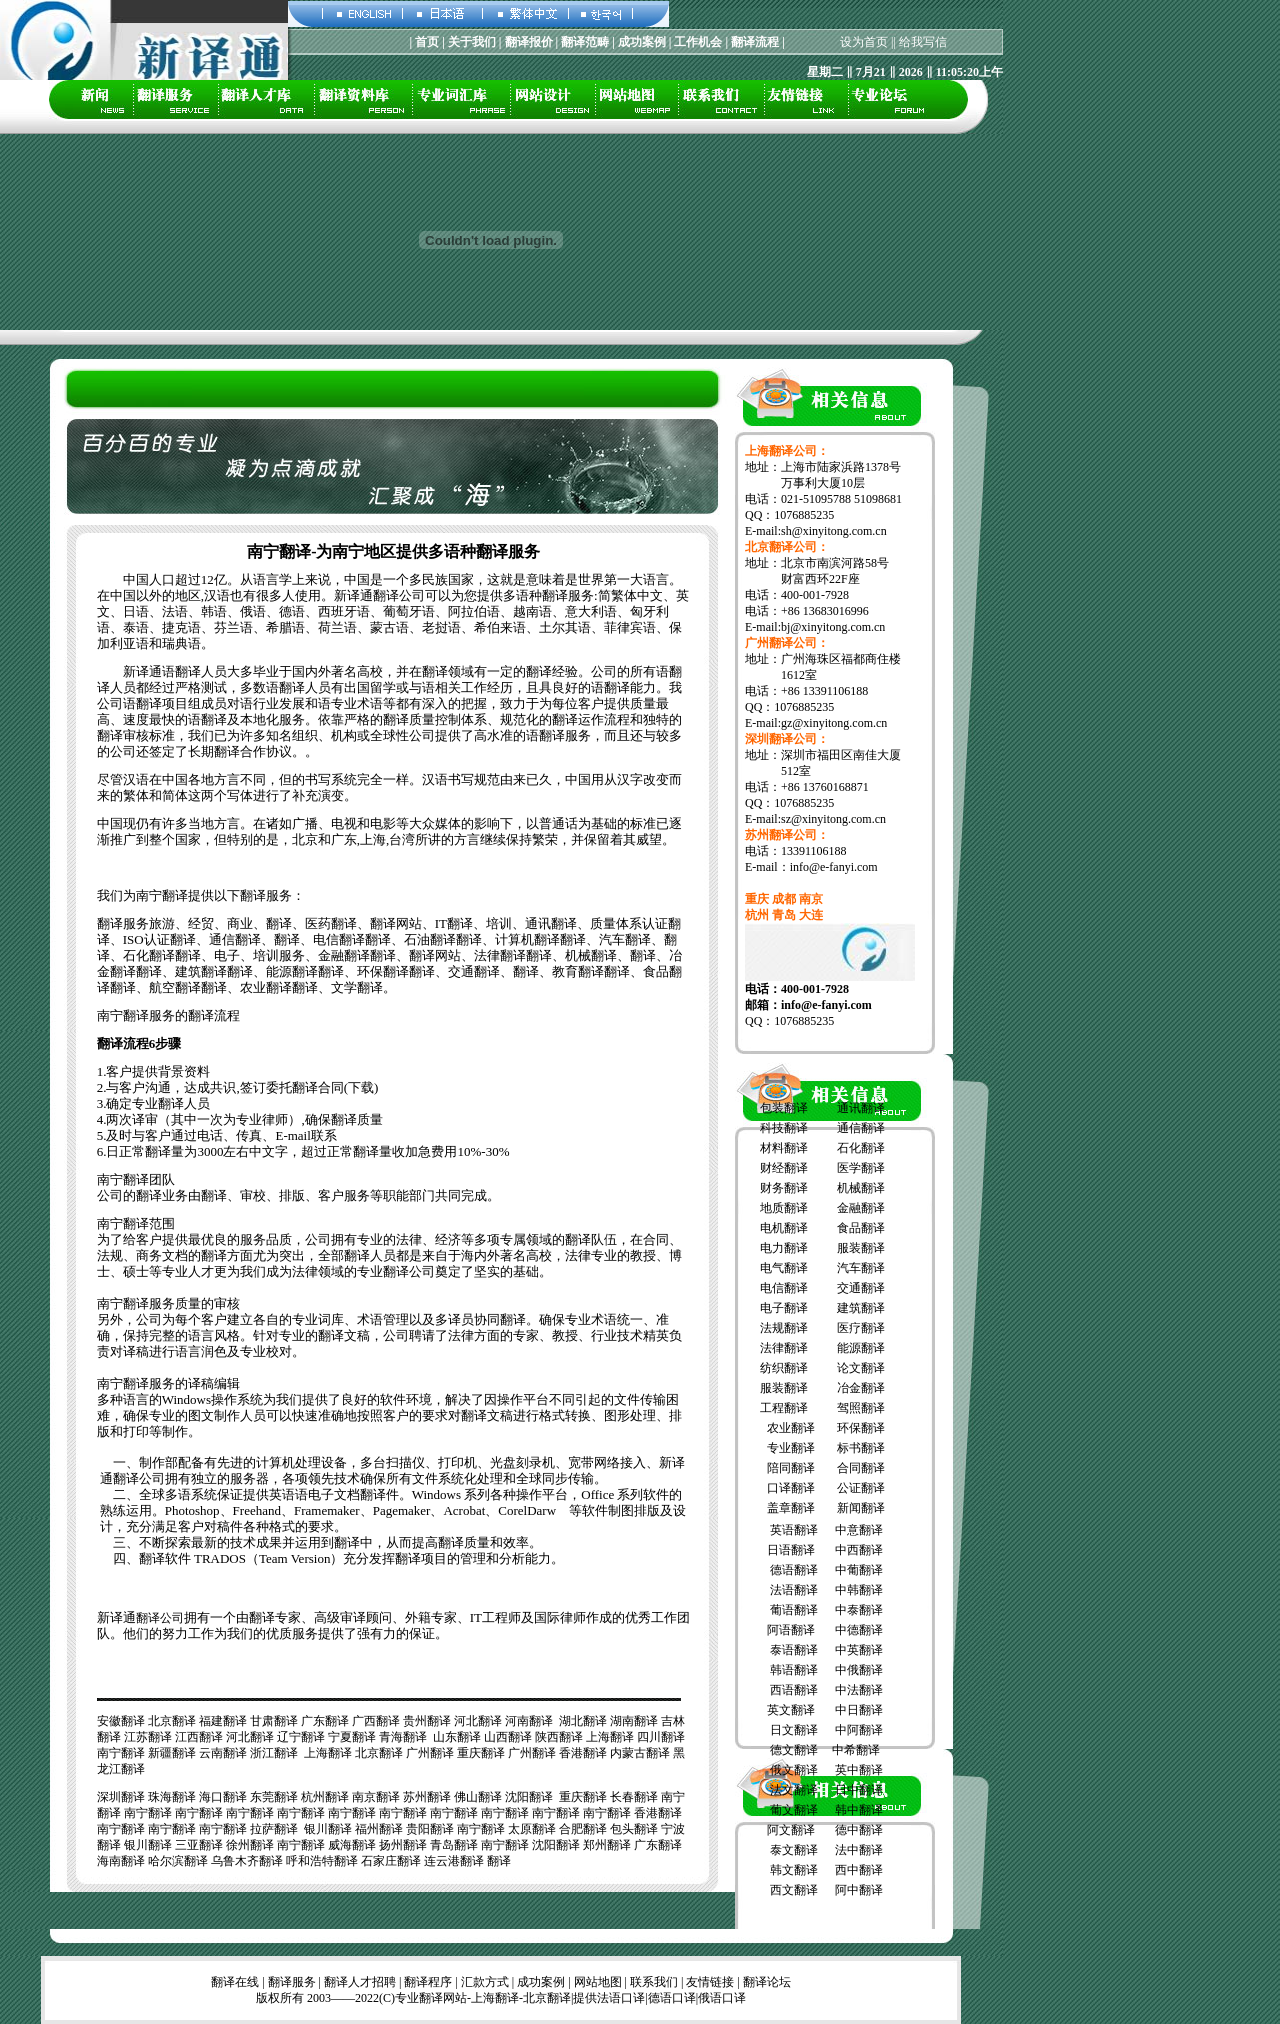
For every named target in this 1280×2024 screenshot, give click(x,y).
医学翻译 (861, 1168)
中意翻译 (859, 1530)
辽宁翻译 (301, 1737)
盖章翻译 (789, 1508)
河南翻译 (529, 1721)
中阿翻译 (859, 1730)
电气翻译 (784, 1268)
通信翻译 (861, 1128)
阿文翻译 (791, 1830)
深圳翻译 (121, 1797)
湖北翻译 (583, 1721)
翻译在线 (235, 1982)
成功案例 (541, 1982)
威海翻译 (352, 1845)
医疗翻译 (861, 1328)
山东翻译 (457, 1737)
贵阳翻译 (430, 1829)
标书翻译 (861, 1448)
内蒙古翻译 (640, 1753)
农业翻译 (791, 1428)
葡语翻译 (794, 1610)
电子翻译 (784, 1308)
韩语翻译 (794, 1670)
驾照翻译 (861, 1408)
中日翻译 (859, 1710)
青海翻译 (403, 1737)
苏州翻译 (427, 1797)
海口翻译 (223, 1797)
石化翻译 (861, 1148)
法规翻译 (784, 1328)
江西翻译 (199, 1737)
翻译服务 (292, 1982)
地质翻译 (784, 1208)
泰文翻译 (794, 1850)
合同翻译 (861, 1468)
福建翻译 (223, 1721)
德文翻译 (794, 1750)
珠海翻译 (172, 1797)
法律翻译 (784, 1348)
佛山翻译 (478, 1797)
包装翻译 (784, 1108)
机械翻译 (861, 1188)
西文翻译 (794, 1890)
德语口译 (672, 1998)
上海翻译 (610, 1737)
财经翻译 (784, 1168)
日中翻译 (859, 1790)
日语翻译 (791, 1550)
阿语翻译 (791, 1630)
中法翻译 (859, 1690)
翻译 (499, 1861)
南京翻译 (376, 1797)
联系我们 (654, 1982)
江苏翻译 (148, 1737)
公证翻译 (861, 1488)
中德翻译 (859, 1630)
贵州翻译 (427, 1721)
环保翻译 (861, 1428)
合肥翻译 (583, 1829)
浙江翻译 (274, 1753)
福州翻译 (379, 1829)
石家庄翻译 (391, 1861)
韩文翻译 (794, 1870)
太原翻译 (532, 1829)
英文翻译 (791, 1710)
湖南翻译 (634, 1721)
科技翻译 (784, 1128)
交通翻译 (861, 1288)
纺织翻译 (784, 1368)
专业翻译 (791, 1448)
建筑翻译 (861, 1308)
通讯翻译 (861, 1108)
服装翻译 (861, 1248)
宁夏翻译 (352, 1737)
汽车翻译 (861, 1268)
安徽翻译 (121, 1721)
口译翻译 (791, 1488)
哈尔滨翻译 (178, 1861)
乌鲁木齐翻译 (247, 1861)
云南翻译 (223, 1753)
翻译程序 (428, 1982)
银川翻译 (328, 1829)
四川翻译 (661, 1737)
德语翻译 (794, 1570)
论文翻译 (861, 1368)
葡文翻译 (794, 1810)
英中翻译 (859, 1770)
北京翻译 (172, 1721)
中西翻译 (859, 1550)
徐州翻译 (250, 1845)
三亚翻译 (199, 1845)
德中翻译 (859, 1830)
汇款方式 (485, 1982)
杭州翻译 (325, 1797)
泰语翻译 (794, 1650)
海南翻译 (121, 1861)
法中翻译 (859, 1850)
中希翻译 (856, 1750)
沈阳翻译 (529, 1797)
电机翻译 (784, 1228)
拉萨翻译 (274, 1829)
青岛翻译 (454, 1845)
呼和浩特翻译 (322, 1861)
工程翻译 (784, 1408)
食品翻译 (861, 1228)
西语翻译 (794, 1690)
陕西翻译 (559, 1737)
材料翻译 (784, 1148)
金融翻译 (861, 1208)
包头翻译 (634, 1829)
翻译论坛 (767, 1982)
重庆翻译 (481, 1753)
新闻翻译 (861, 1508)
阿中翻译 (859, 1890)
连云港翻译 (454, 1861)
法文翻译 (794, 1790)
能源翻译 (861, 1348)
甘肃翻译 (274, 1721)
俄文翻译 (794, 1770)
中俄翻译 (859, 1670)
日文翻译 (794, 1730)
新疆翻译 (172, 1753)
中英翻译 (859, 1650)
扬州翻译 (403, 1845)
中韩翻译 (859, 1590)
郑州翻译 (607, 1845)
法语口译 (621, 1998)
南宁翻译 (121, 1753)
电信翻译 (784, 1288)
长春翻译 (634, 1797)
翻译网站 (443, 1998)
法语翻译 (794, 1590)
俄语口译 (722, 1998)
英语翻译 (794, 1530)
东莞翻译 (274, 1797)
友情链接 (710, 1982)
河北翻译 (478, 1721)
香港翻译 (583, 1753)
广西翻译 (376, 1721)
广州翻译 (430, 1753)
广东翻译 (325, 1721)
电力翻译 (784, 1248)
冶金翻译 (861, 1388)
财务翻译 (784, 1188)
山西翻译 (508, 1737)
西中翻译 (859, 1870)
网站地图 (598, 1982)
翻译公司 (160, 1618)
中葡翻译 (859, 1570)
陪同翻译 (791, 1468)
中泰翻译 (859, 1610)
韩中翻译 (859, 1810)
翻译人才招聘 (360, 1982)
